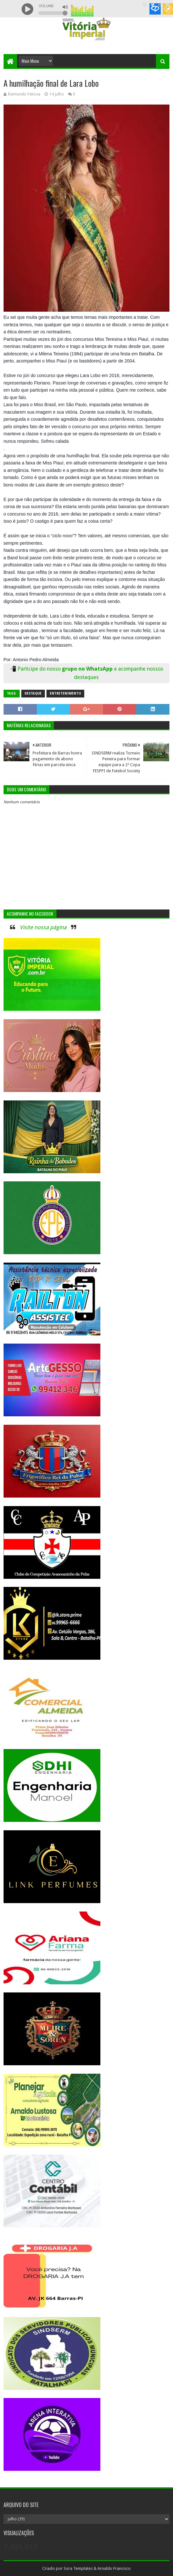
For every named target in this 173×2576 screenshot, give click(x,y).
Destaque (33, 693)
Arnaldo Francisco (114, 2568)
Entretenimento (65, 693)
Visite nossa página (43, 927)
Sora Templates (78, 2568)
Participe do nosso (39, 669)
